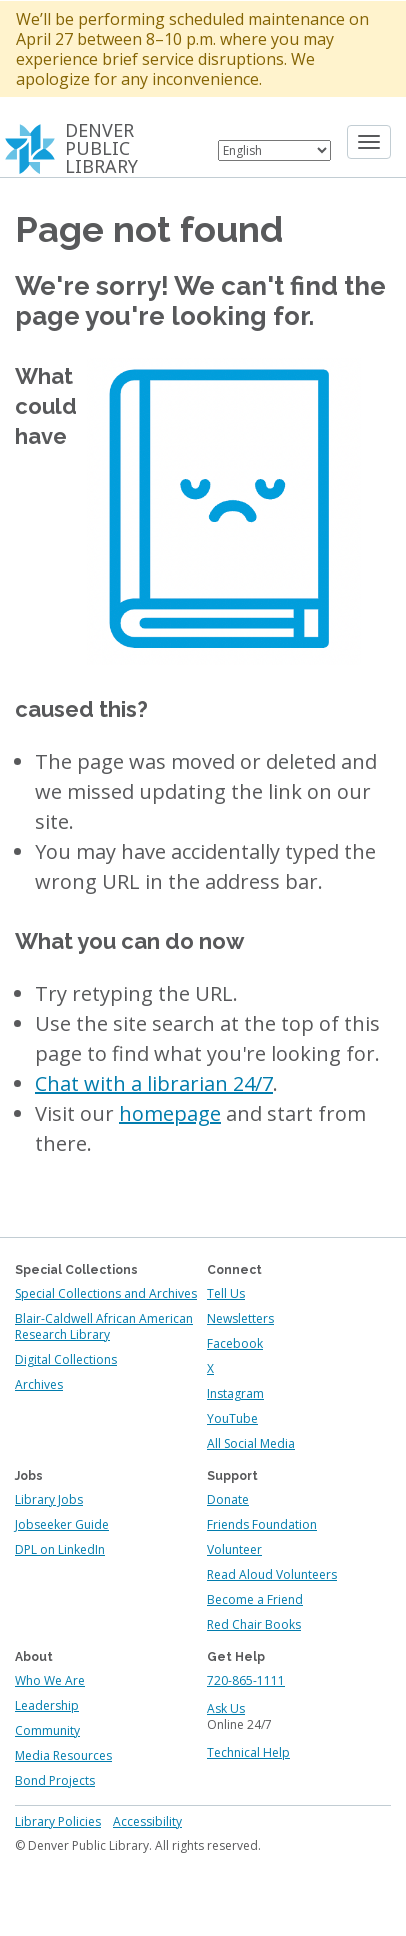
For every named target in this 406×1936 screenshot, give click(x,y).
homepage (170, 1113)
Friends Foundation (262, 1524)
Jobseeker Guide (62, 1524)
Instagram (235, 1393)
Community (47, 1730)
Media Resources (63, 1755)
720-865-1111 (246, 1680)
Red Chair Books (254, 1624)
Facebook (235, 1343)
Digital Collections (66, 1359)
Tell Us (226, 1293)
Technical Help (248, 1752)
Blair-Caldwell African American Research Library (104, 1326)
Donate (228, 1499)
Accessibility (147, 1821)
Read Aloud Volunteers (272, 1574)
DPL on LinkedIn (60, 1549)
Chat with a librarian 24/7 (154, 1083)
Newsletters (240, 1318)
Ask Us (226, 1708)
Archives (39, 1384)
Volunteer (234, 1549)
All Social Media (251, 1443)
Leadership (47, 1705)
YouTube (232, 1418)
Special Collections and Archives (106, 1293)
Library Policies (58, 1821)
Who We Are (50, 1680)
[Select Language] (274, 150)
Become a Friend (255, 1599)
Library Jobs (49, 1499)
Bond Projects (55, 1780)
